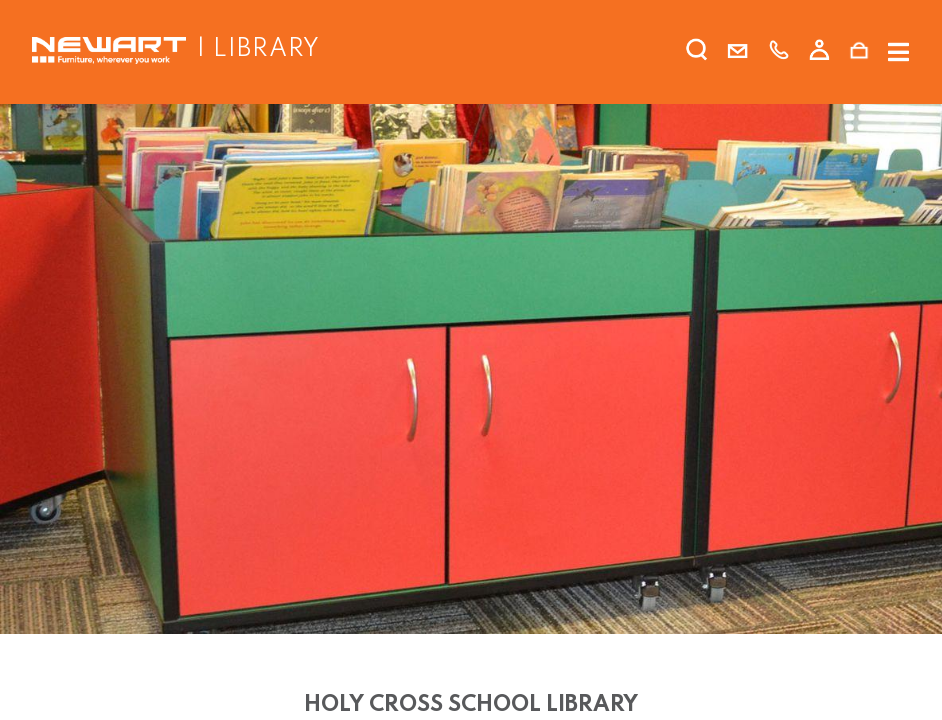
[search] (697, 54)
